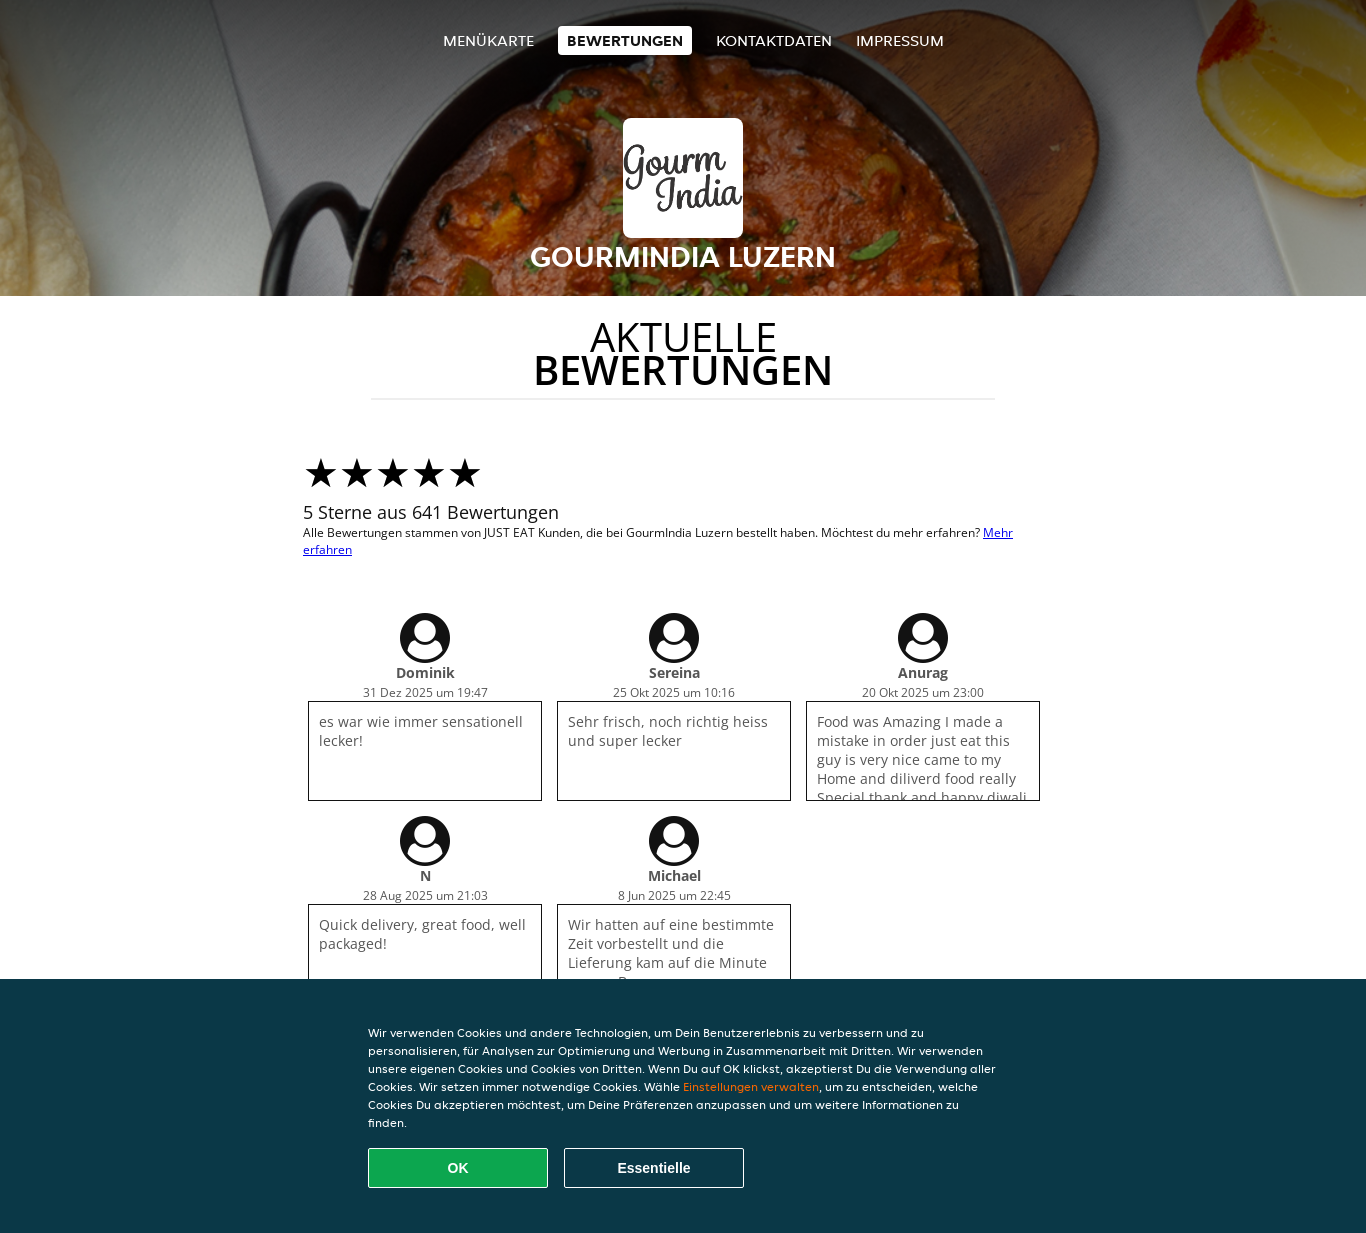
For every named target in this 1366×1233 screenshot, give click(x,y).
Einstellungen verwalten (751, 1086)
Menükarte (488, 40)
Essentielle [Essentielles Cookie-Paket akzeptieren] (653, 1168)
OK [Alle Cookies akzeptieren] (458, 1168)
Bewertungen (625, 40)
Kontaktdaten (774, 40)
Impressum (900, 40)
